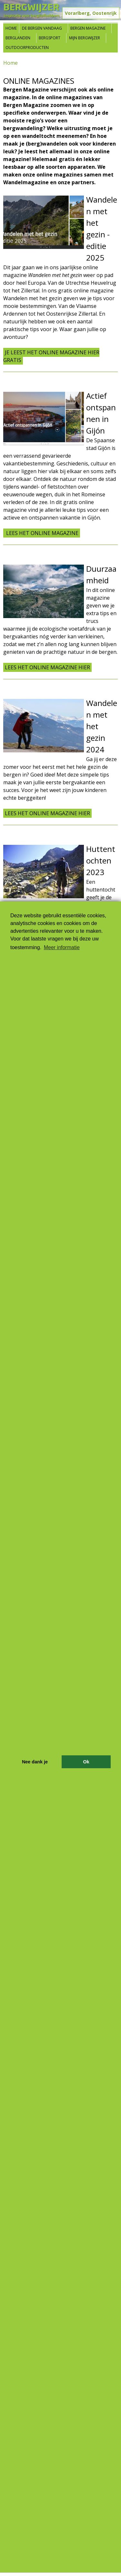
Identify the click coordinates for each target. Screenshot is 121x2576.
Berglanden (17, 38)
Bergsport (49, 38)
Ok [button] (86, 1761)
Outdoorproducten (27, 47)
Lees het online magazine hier (47, 667)
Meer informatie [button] (62, 947)
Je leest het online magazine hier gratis (51, 356)
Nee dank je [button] (35, 1761)
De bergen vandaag (42, 28)
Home (11, 28)
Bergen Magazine (88, 28)
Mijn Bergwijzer (84, 38)
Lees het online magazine (41, 533)
